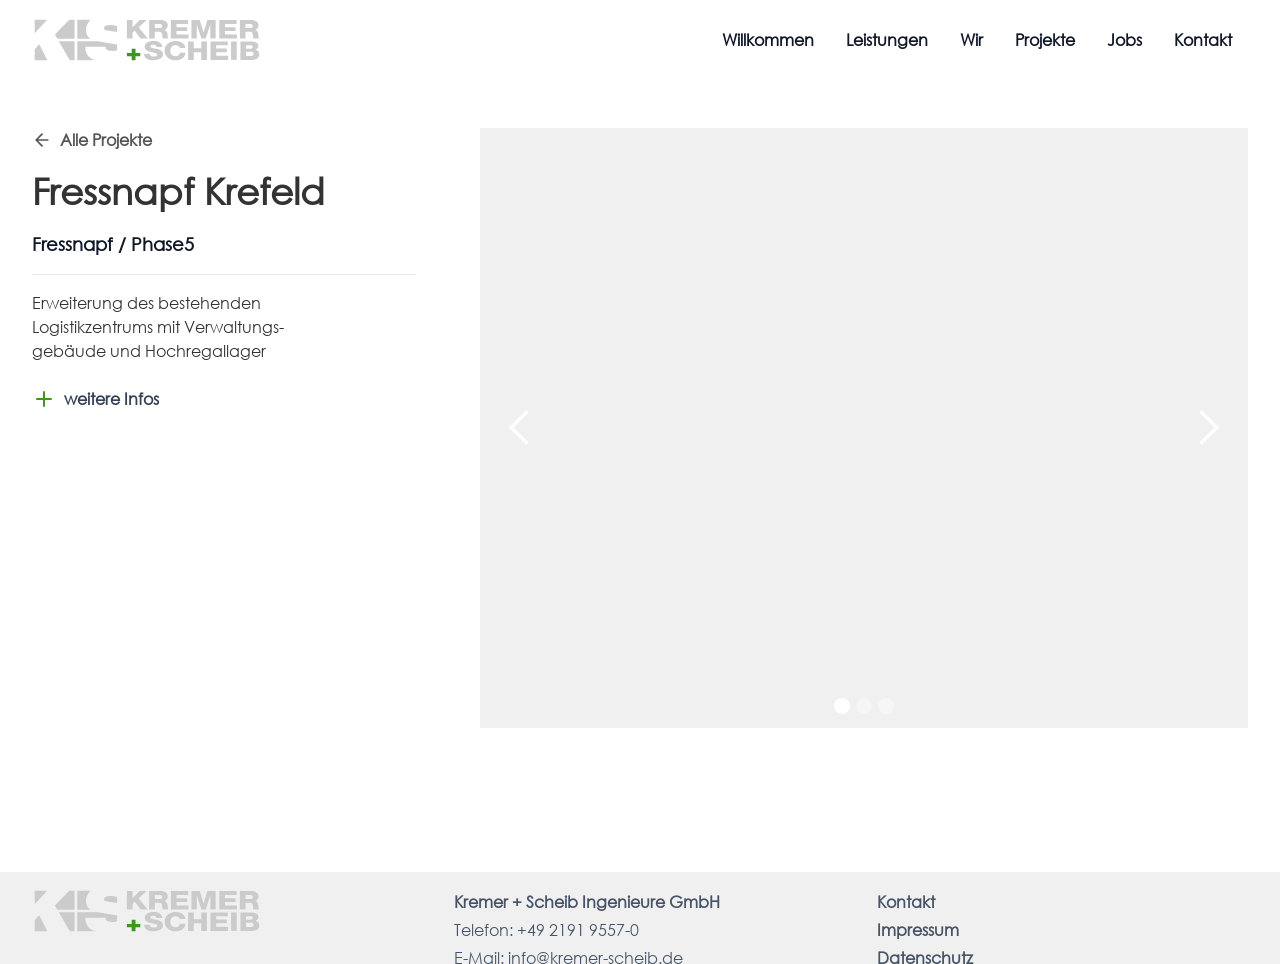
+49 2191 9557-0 (578, 929)
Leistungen (887, 39)
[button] (520, 428)
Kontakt (1203, 39)
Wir (971, 39)
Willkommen (768, 39)
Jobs (1124, 39)
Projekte (1045, 39)
